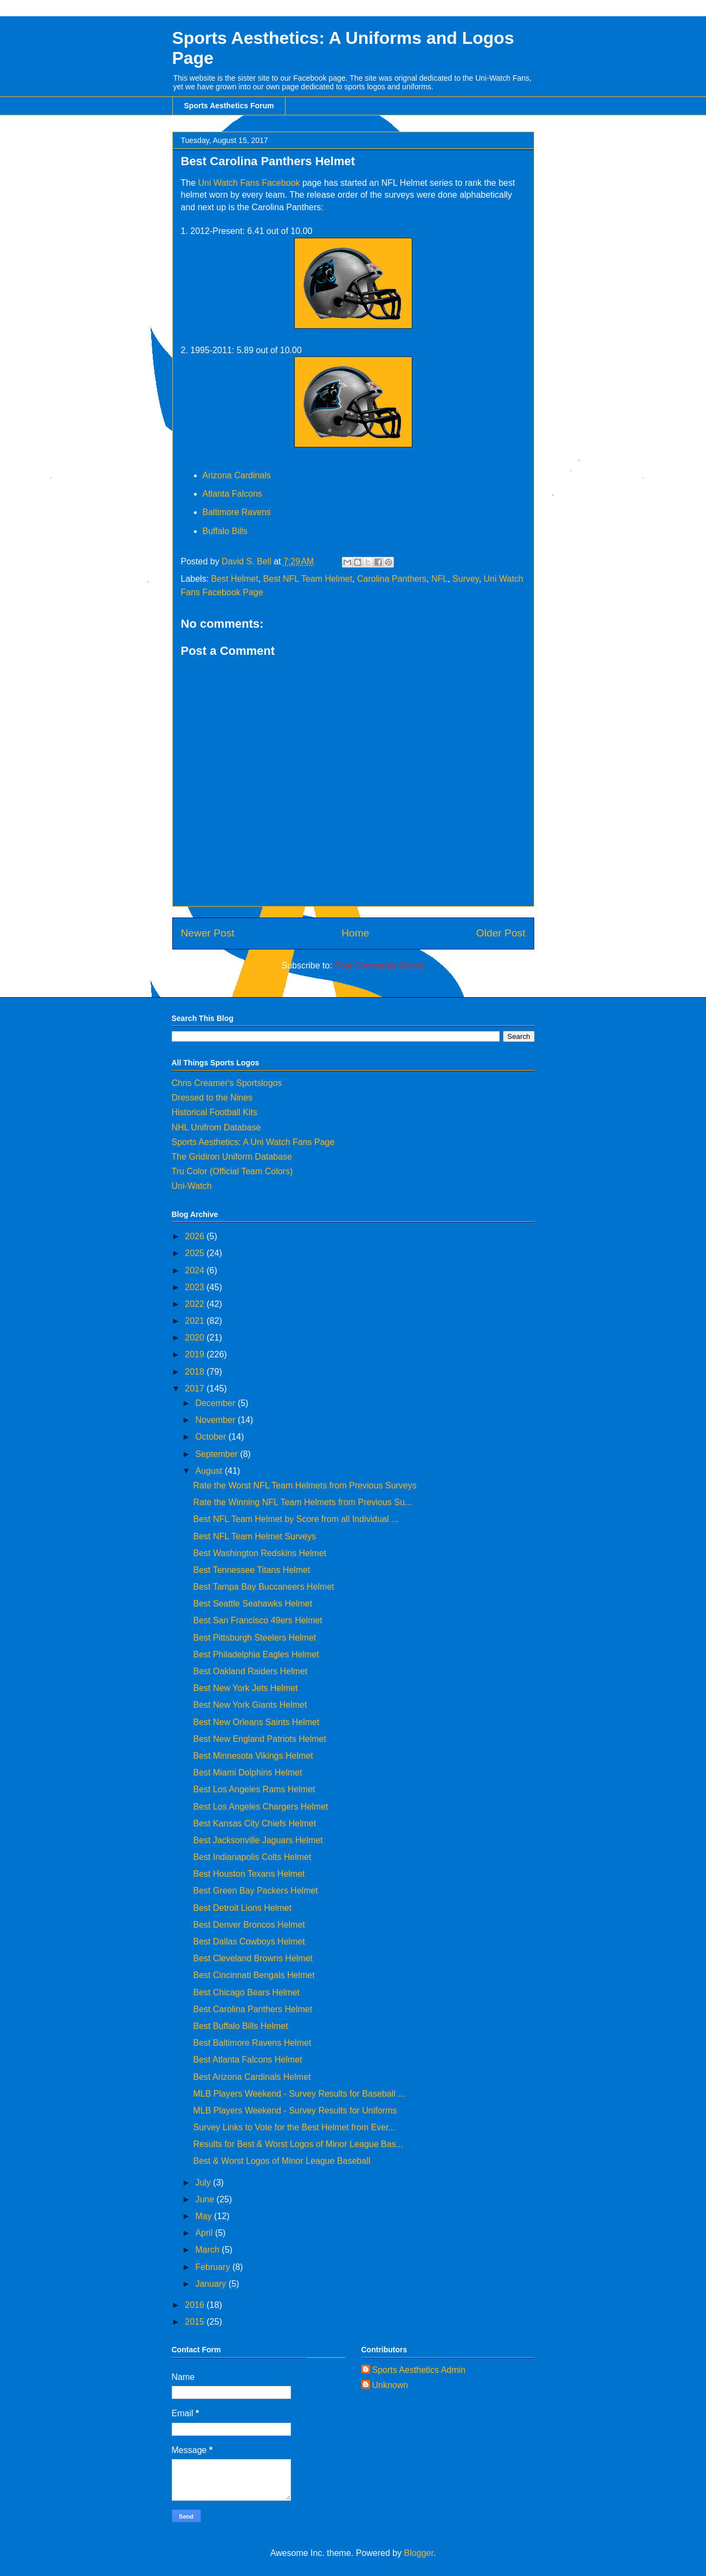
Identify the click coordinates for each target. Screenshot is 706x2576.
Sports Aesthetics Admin (419, 2370)
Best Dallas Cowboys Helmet (249, 1941)
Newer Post (208, 933)
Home (355, 933)
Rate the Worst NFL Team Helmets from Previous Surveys (304, 1485)
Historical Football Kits (214, 1112)
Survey (465, 578)
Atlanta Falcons (234, 493)
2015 (195, 2321)
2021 (195, 1320)
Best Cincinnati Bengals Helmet (253, 1975)
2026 (195, 1236)
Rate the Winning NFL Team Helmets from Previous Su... (302, 1502)
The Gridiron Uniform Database (232, 1156)
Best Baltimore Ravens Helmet (252, 2042)
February (213, 2267)
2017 (195, 1388)
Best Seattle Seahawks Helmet (252, 1603)
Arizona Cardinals (237, 475)
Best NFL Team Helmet (308, 578)
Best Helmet (234, 578)
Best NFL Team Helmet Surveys (254, 1536)
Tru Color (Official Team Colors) (232, 1171)
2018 (195, 1371)
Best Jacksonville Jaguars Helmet (257, 1840)
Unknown (390, 2385)
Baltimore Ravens (237, 512)
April (205, 2232)
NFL (439, 578)
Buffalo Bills (226, 531)
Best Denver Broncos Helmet (249, 1924)
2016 (195, 2305)
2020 (195, 1337)
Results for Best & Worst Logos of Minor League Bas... (298, 2144)
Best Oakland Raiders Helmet (250, 1671)
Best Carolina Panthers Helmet (252, 2009)
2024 (195, 1270)
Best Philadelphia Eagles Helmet (256, 1654)
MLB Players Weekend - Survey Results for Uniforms (295, 2110)
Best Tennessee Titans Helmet (251, 1570)
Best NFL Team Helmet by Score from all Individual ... (295, 1519)
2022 (195, 1304)
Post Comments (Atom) (379, 965)
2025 (195, 1253)
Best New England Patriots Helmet (259, 1739)
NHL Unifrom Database (216, 1127)
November (216, 1419)
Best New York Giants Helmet (250, 1704)
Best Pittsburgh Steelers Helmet (254, 1637)
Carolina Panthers (391, 578)
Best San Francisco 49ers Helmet (257, 1620)
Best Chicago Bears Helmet (246, 1992)
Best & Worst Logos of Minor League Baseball (281, 2160)
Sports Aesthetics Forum (229, 105)
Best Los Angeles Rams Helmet (254, 1789)
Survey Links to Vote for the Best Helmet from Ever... (294, 2127)
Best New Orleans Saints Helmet (256, 1722)
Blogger (418, 2553)
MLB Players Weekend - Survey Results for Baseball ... (299, 2093)
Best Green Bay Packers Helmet (255, 1890)
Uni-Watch (192, 1186)
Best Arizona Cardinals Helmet (251, 2076)
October (211, 1436)
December (216, 1403)
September (217, 1454)
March (208, 2249)
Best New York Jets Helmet (245, 1688)
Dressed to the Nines (212, 1097)
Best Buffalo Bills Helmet (240, 2026)
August (209, 1470)
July (204, 2182)
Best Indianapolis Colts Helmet (252, 1857)
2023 (195, 1287)
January (211, 2283)
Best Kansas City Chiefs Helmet (254, 1823)
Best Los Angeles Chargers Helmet (260, 1806)
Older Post (501, 933)
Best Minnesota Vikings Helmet (253, 1755)
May (204, 2216)
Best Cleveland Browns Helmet (253, 1958)
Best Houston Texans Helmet (249, 1873)
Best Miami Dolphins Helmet (247, 1772)
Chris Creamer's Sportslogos (227, 1083)
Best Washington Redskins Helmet (259, 1553)
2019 (195, 1354)
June (205, 2199)
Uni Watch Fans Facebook (249, 182)
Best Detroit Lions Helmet (242, 1908)
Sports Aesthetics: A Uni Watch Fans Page (253, 1142)
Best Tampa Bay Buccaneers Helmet (263, 1586)
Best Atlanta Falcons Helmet (247, 2059)
